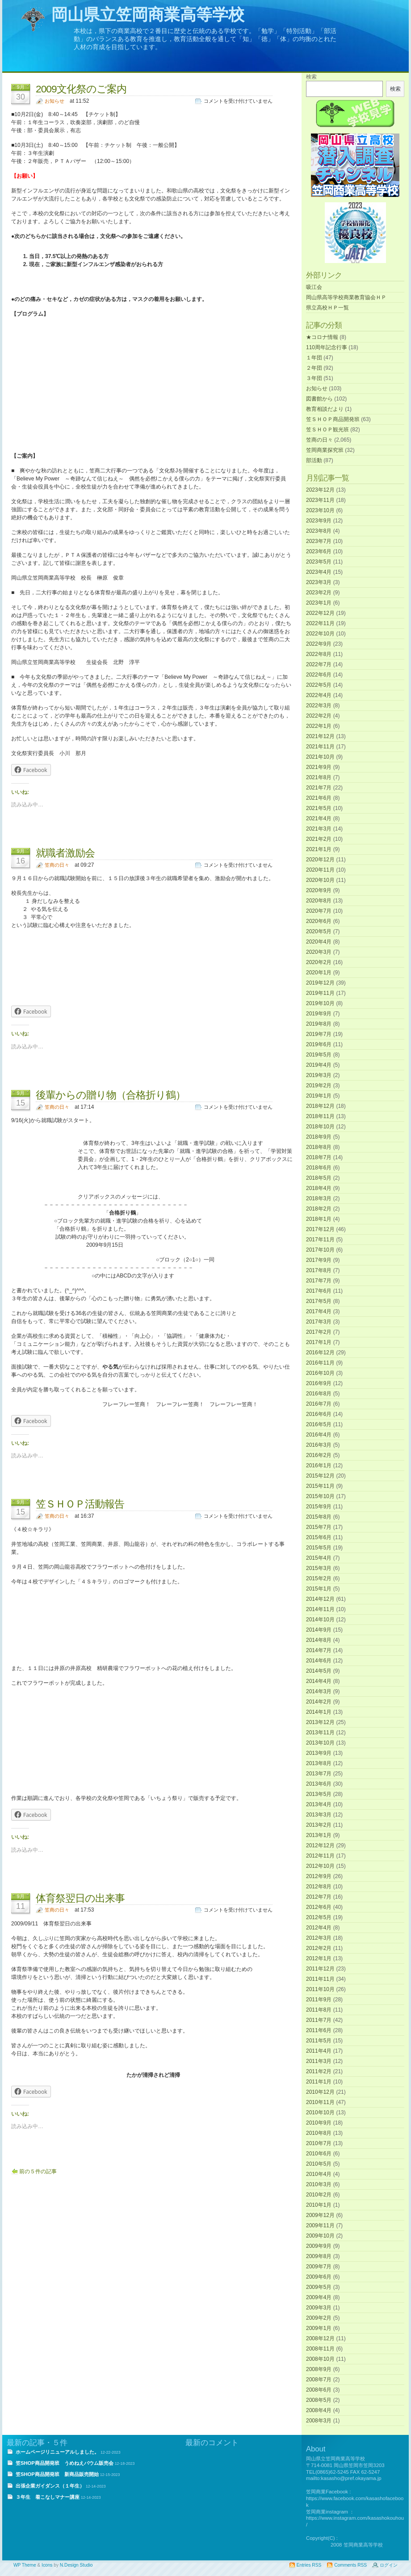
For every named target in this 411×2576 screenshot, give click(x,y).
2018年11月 (320, 1116)
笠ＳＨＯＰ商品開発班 (333, 419)
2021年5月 (318, 808)
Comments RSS (350, 2565)
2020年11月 (320, 870)
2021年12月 (320, 736)
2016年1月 (318, 1465)
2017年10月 (320, 1250)
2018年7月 (318, 1157)
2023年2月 (318, 592)
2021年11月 (320, 746)
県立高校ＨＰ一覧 (327, 308)
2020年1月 (318, 972)
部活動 (314, 460)
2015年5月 (318, 1548)
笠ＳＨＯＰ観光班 (327, 429)
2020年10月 (320, 880)
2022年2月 (318, 716)
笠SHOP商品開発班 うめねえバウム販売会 (64, 2463)
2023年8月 (318, 531)
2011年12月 (320, 1969)
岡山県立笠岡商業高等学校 (147, 14)
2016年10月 (320, 1373)
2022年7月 (318, 664)
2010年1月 (318, 2205)
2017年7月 (318, 1281)
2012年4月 (318, 1928)
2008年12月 (320, 2338)
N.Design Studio (76, 2565)
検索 (311, 77)
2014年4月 (318, 1681)
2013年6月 (318, 1784)
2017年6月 (318, 1291)
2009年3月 (318, 2308)
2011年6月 (318, 2030)
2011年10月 (320, 1989)
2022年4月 (318, 695)
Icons (47, 2565)
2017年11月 (320, 1239)
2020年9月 (318, 890)
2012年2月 (318, 1948)
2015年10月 (320, 1496)
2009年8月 (318, 2256)
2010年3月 (318, 2184)
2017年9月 (318, 1260)
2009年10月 (320, 2236)
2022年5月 (318, 685)
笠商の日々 (57, 865)
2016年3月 (318, 1445)
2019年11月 (320, 993)
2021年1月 (318, 849)
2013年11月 (320, 1732)
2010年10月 (320, 2112)
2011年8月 (318, 2010)
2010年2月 (318, 2195)
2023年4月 (318, 572)
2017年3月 (318, 1322)
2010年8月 (318, 2133)
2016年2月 (318, 1455)
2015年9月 (318, 1506)
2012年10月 (320, 1866)
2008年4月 (318, 2410)
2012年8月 (318, 1886)
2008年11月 (320, 2349)
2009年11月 (320, 2225)
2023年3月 (318, 582)
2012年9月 (318, 1876)
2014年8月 (318, 1640)
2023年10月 (320, 510)
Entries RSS (309, 2565)
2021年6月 (318, 798)
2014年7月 (318, 1650)
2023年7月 (318, 541)
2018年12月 (320, 1106)
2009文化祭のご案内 (81, 89)
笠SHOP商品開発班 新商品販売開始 (57, 2474)
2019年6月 (318, 1044)
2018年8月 (318, 1147)
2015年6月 (318, 1537)
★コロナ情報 (322, 337)
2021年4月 (318, 818)
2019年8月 (318, 1024)
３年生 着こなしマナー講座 (48, 2497)
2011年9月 (318, 1999)
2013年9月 (318, 1753)
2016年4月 (318, 1435)
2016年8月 (318, 1393)
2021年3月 (318, 829)
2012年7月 (318, 1897)
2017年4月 (318, 1311)
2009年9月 (318, 2246)
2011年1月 (318, 2082)
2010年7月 (318, 2143)
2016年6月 (318, 1414)
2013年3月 (318, 1815)
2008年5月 (318, 2400)
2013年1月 (318, 1835)
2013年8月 (318, 1763)
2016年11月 (320, 1363)
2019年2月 (318, 1085)
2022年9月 (318, 644)
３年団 (314, 378)
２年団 (314, 368)
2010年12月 (320, 2092)
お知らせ (54, 101)
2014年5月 (318, 1671)
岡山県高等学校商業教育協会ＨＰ (346, 297)
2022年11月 (320, 623)
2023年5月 (318, 562)
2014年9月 (318, 1630)
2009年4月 (318, 2297)
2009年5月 (318, 2287)
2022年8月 (318, 654)
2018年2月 (318, 1209)
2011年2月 (318, 2071)
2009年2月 (318, 2318)
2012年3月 (318, 1938)
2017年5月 (318, 1301)
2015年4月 (318, 1558)
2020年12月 (320, 859)
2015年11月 (320, 1486)
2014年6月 (318, 1660)
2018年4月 (318, 1188)
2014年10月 (320, 1619)
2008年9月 (318, 2369)
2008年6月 (318, 2390)
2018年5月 (318, 1178)
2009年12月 (320, 2215)
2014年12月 (320, 1599)
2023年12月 (320, 490)
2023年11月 (320, 500)
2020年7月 (318, 911)
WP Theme (24, 2565)
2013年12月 (320, 1722)
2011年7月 (318, 2020)
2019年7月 (318, 1034)
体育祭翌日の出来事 (80, 1898)
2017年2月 (318, 1332)
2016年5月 (318, 1424)
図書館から (319, 399)
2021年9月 (318, 767)
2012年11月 (320, 1856)
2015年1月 (318, 1589)
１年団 (314, 358)
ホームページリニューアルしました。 (57, 2452)
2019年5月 (318, 1055)
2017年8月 (318, 1270)
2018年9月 (318, 1137)
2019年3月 (318, 1075)
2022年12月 (320, 613)
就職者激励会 (65, 853)
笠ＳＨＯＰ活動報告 (80, 1504)
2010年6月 (318, 2153)
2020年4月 (318, 942)
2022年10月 (320, 633)
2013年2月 (318, 1825)
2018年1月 (318, 1219)
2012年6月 (318, 1907)
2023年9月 (318, 521)
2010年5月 (318, 2164)
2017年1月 (318, 1342)
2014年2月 (318, 1702)
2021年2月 (318, 839)
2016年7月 (318, 1404)
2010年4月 (318, 2174)
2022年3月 (318, 705)
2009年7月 (318, 2266)
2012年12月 (320, 1845)
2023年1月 (318, 603)
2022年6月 (318, 675)
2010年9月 (318, 2123)
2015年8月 (318, 1517)
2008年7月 (318, 2379)
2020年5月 (318, 931)
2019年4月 (318, 1065)
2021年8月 (318, 777)
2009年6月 (318, 2277)
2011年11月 (320, 1979)
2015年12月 (320, 1476)
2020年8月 (318, 901)
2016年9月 (318, 1383)
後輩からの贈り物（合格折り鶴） (110, 1095)
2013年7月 (318, 1773)
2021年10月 (320, 757)
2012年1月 (318, 1958)
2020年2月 (318, 962)
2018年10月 (320, 1126)
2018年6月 (318, 1168)
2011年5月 (318, 2040)
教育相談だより (325, 409)
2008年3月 (318, 2420)
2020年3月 (318, 952)
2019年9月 (318, 1013)
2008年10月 (320, 2359)
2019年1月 (318, 1096)
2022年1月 (318, 726)
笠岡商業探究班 (325, 450)
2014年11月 (320, 1609)
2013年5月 (318, 1794)
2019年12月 (320, 983)
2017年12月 (320, 1229)
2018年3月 (318, 1198)
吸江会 (314, 287)
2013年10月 (320, 1743)
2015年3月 (318, 1568)
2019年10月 (320, 1003)
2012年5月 (318, 1917)
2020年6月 (318, 921)
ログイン (389, 2565)
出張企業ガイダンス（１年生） (50, 2485)
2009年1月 (318, 2328)
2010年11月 (320, 2102)
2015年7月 (318, 1527)
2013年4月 (318, 1804)
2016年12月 (320, 1352)
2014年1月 (318, 1712)
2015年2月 (318, 1578)
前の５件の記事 (38, 2171)
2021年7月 (318, 788)
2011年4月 (318, 2051)
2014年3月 (318, 1691)
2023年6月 (318, 551)
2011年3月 (318, 2061)
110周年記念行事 (326, 347)
